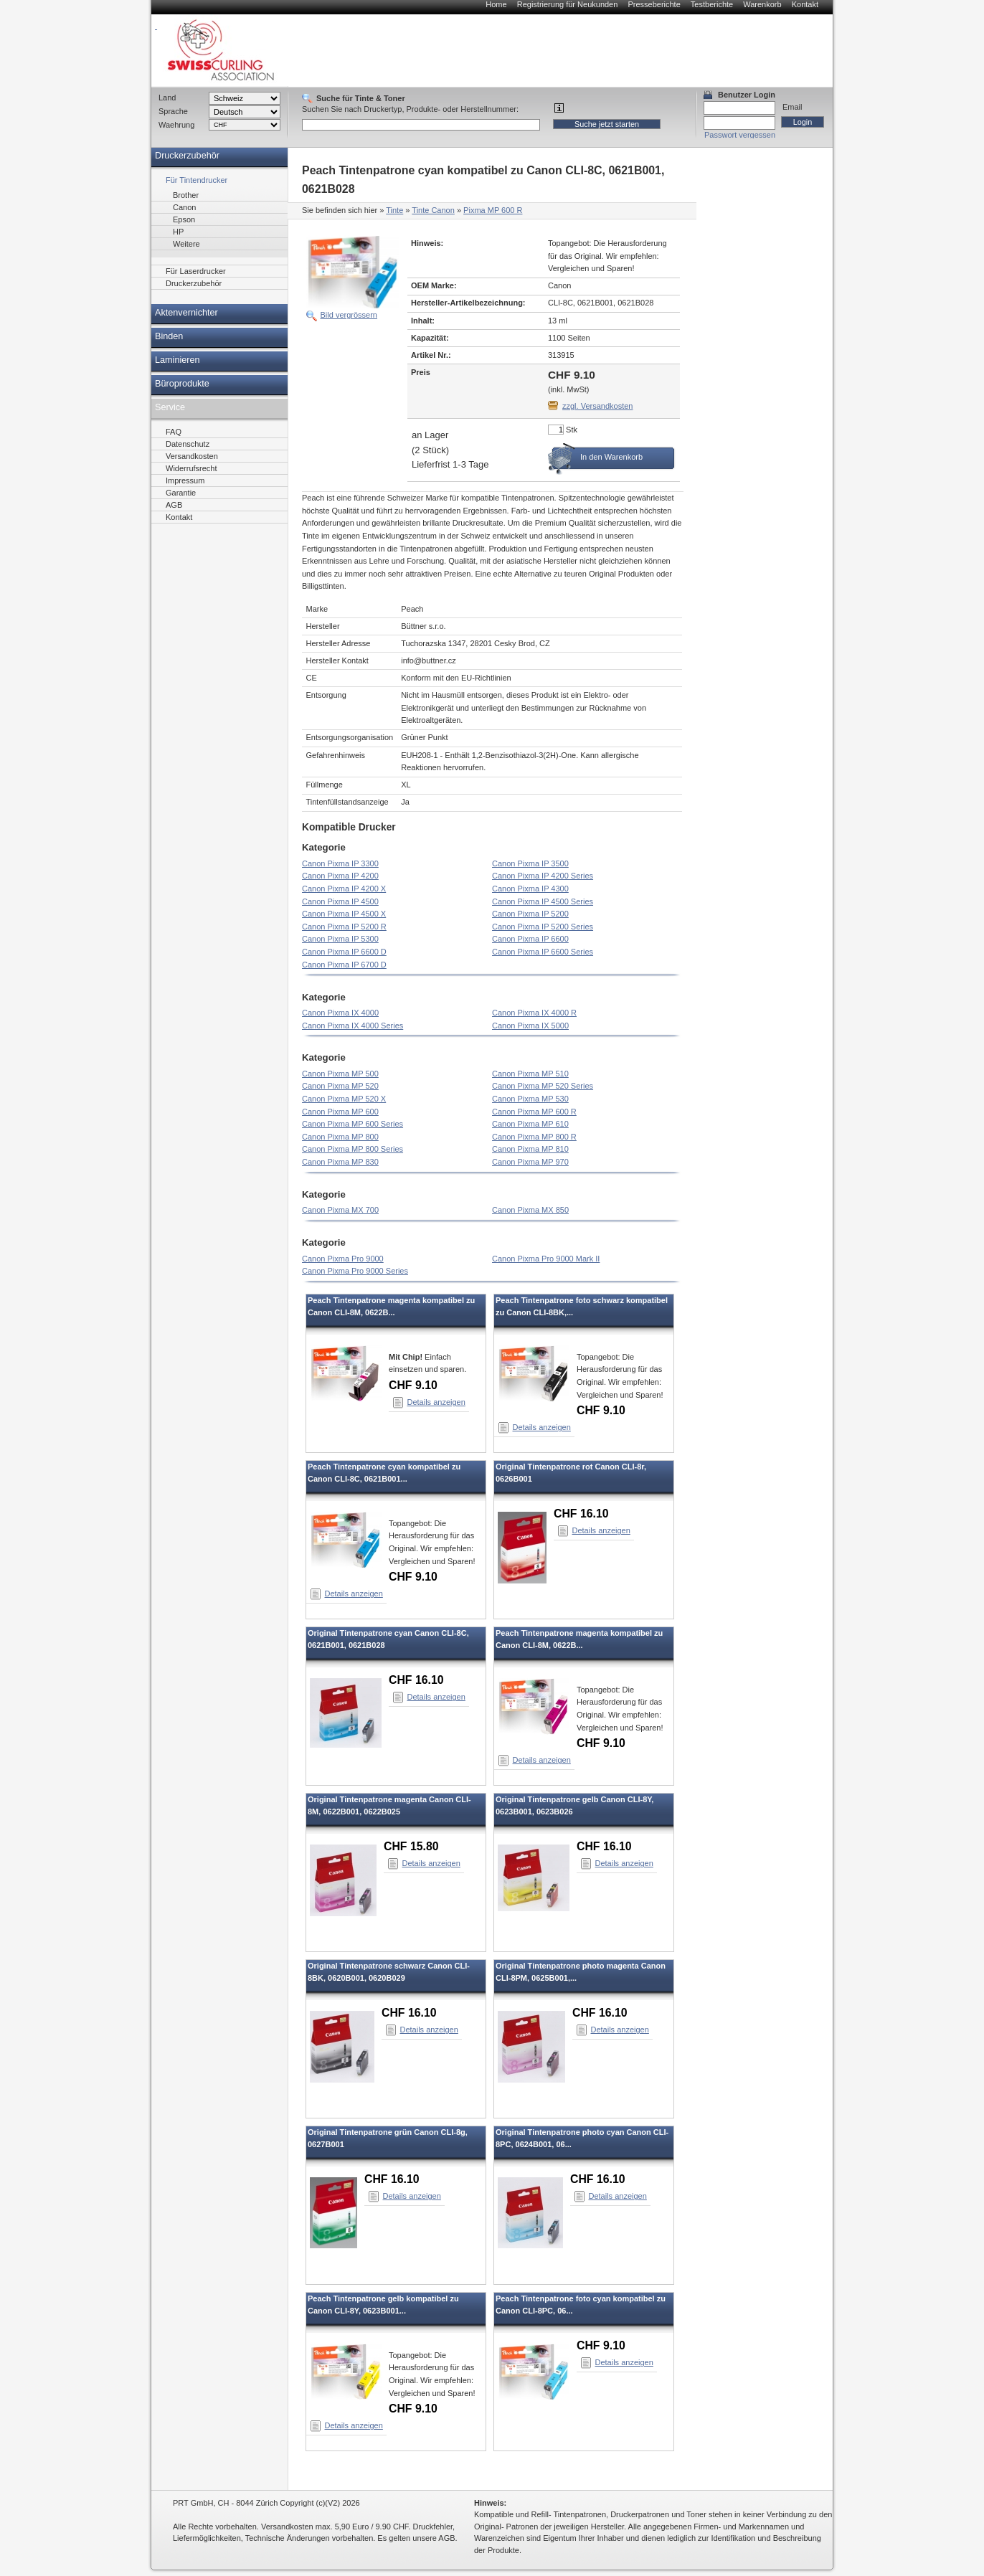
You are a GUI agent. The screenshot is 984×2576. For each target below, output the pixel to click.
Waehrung (176, 124)
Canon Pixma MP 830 (340, 1161)
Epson (184, 219)
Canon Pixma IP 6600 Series (542, 951)
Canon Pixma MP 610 (530, 1123)
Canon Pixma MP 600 (340, 1111)
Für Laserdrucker (196, 271)
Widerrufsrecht (191, 468)
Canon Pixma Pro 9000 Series (355, 1270)
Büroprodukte (182, 384)
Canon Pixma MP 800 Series (352, 1149)
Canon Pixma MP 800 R (534, 1136)
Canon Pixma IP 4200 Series (542, 875)
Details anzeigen (436, 1402)
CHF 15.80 (411, 1846)
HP (178, 231)
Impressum (185, 480)
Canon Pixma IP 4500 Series (542, 901)
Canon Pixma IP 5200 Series (542, 926)
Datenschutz (187, 444)
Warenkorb (762, 4)
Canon (184, 207)
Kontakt (805, 4)
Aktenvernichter (186, 313)
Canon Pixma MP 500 (340, 1073)
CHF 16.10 (581, 1513)
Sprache (173, 111)
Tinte (394, 210)
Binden (169, 336)
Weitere (186, 244)
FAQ (173, 431)
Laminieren (177, 360)
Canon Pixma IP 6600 (530, 938)
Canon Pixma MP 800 (340, 1136)
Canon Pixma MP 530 (530, 1098)
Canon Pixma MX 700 (340, 1210)
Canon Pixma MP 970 (530, 1161)
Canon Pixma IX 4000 (340, 1012)
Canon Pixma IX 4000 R (534, 1012)
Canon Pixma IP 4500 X (344, 913)
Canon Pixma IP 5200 (530, 913)
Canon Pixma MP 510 (530, 1073)
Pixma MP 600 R (492, 210)
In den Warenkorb (611, 457)
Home (496, 4)
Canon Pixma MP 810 (530, 1149)
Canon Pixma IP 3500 (530, 863)
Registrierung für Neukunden (567, 4)
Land (167, 97)
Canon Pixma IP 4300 (530, 888)
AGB (174, 505)
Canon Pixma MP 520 (340, 1085)
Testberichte (712, 4)
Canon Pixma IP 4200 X (344, 888)
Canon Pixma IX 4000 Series (352, 1025)
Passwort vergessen (739, 134)
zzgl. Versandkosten (597, 406)
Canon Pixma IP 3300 (340, 863)
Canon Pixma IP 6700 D (344, 964)
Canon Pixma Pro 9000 (343, 1258)
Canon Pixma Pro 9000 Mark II (546, 1258)
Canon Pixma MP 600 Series (352, 1123)
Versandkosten (192, 456)
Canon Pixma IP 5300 (340, 938)
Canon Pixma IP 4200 (340, 875)
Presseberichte (654, 4)
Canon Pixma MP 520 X (344, 1098)
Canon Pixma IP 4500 (340, 901)
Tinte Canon (433, 210)
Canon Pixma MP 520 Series (542, 1085)
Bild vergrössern (349, 315)
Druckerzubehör (187, 156)
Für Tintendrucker (196, 180)
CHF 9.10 (413, 1385)
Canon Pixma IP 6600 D (344, 951)
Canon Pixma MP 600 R (534, 1111)
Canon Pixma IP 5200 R (344, 926)
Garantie (181, 492)
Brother (186, 195)
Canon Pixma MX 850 (530, 1210)
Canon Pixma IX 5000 (530, 1025)
